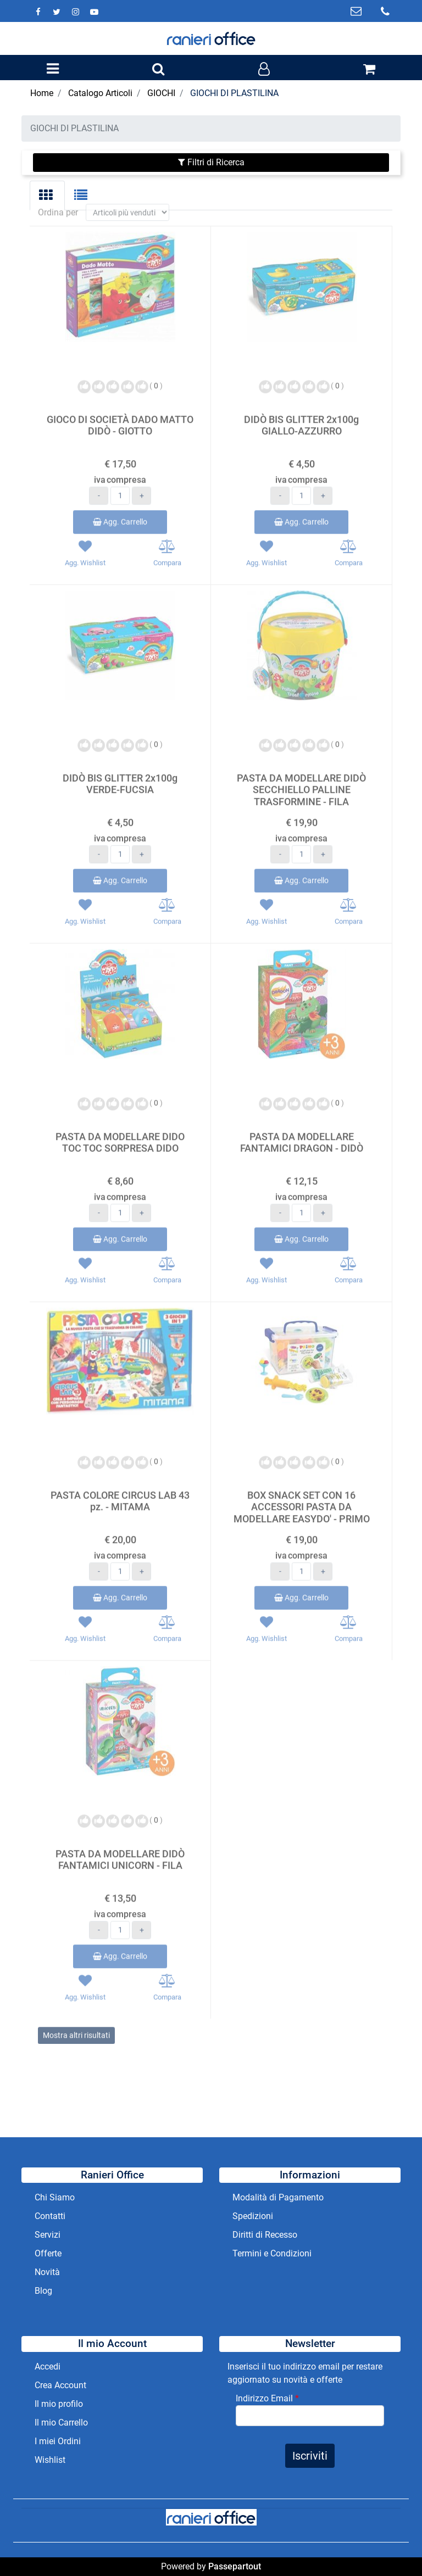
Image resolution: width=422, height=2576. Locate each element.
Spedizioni (252, 2216)
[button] (158, 69)
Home (41, 93)
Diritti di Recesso (264, 2234)
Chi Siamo (55, 2197)
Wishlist (50, 2460)
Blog (43, 2291)
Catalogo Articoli (100, 93)
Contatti (50, 2216)
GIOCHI (161, 93)
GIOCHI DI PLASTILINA (234, 93)
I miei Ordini (58, 2441)
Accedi (47, 2366)
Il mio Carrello (61, 2422)
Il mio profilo (59, 2404)
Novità (47, 2272)
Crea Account (60, 2385)
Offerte (48, 2253)
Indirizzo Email (267, 2398)
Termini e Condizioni (272, 2253)
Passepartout (234, 2566)
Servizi (49, 2234)
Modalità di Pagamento (278, 2197)
